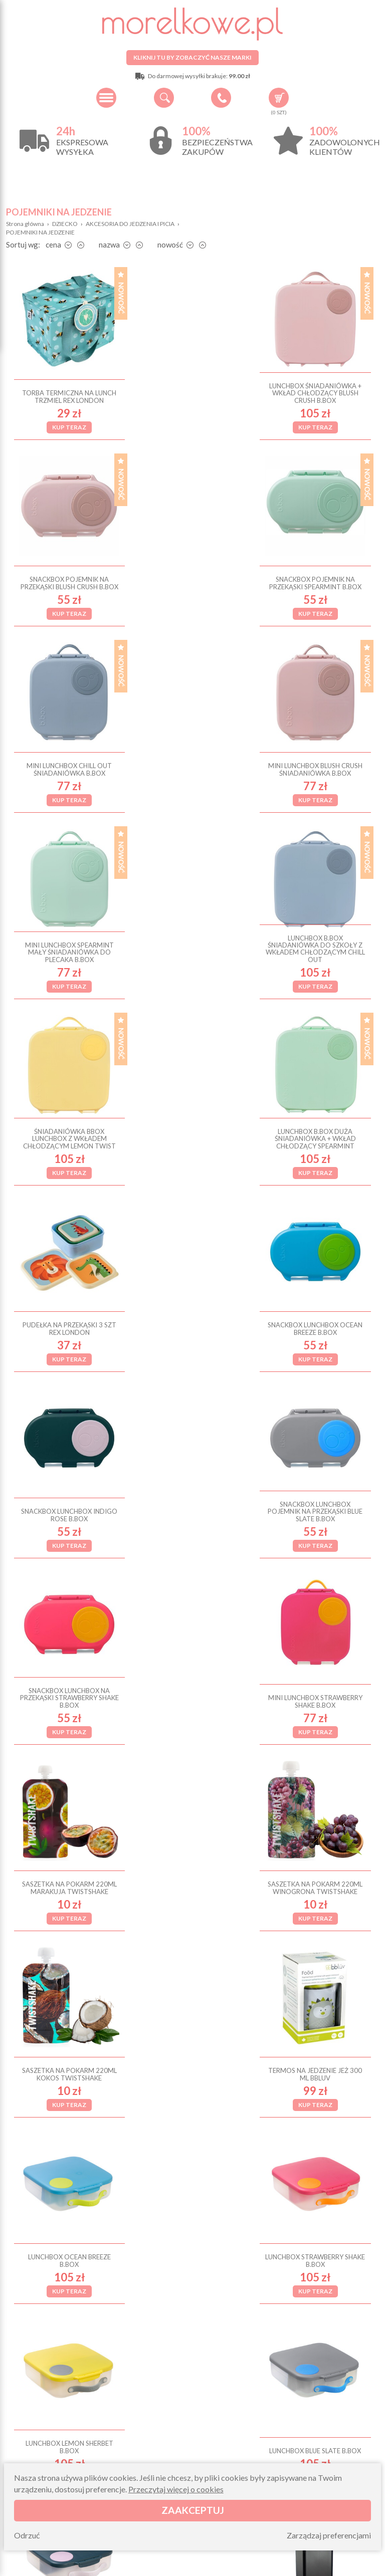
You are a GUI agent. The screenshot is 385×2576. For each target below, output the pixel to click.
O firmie (62, 2440)
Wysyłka (62, 2452)
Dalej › (228, 2171)
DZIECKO (65, 223)
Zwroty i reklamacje (163, 2452)
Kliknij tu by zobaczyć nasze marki (192, 57)
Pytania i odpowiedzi (162, 2440)
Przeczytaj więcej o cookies (176, 2489)
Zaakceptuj (192, 2510)
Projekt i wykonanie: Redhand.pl (333, 2565)
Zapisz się (284, 2294)
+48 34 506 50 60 (221, 98)
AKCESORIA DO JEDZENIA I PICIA (130, 223)
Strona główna (25, 223)
